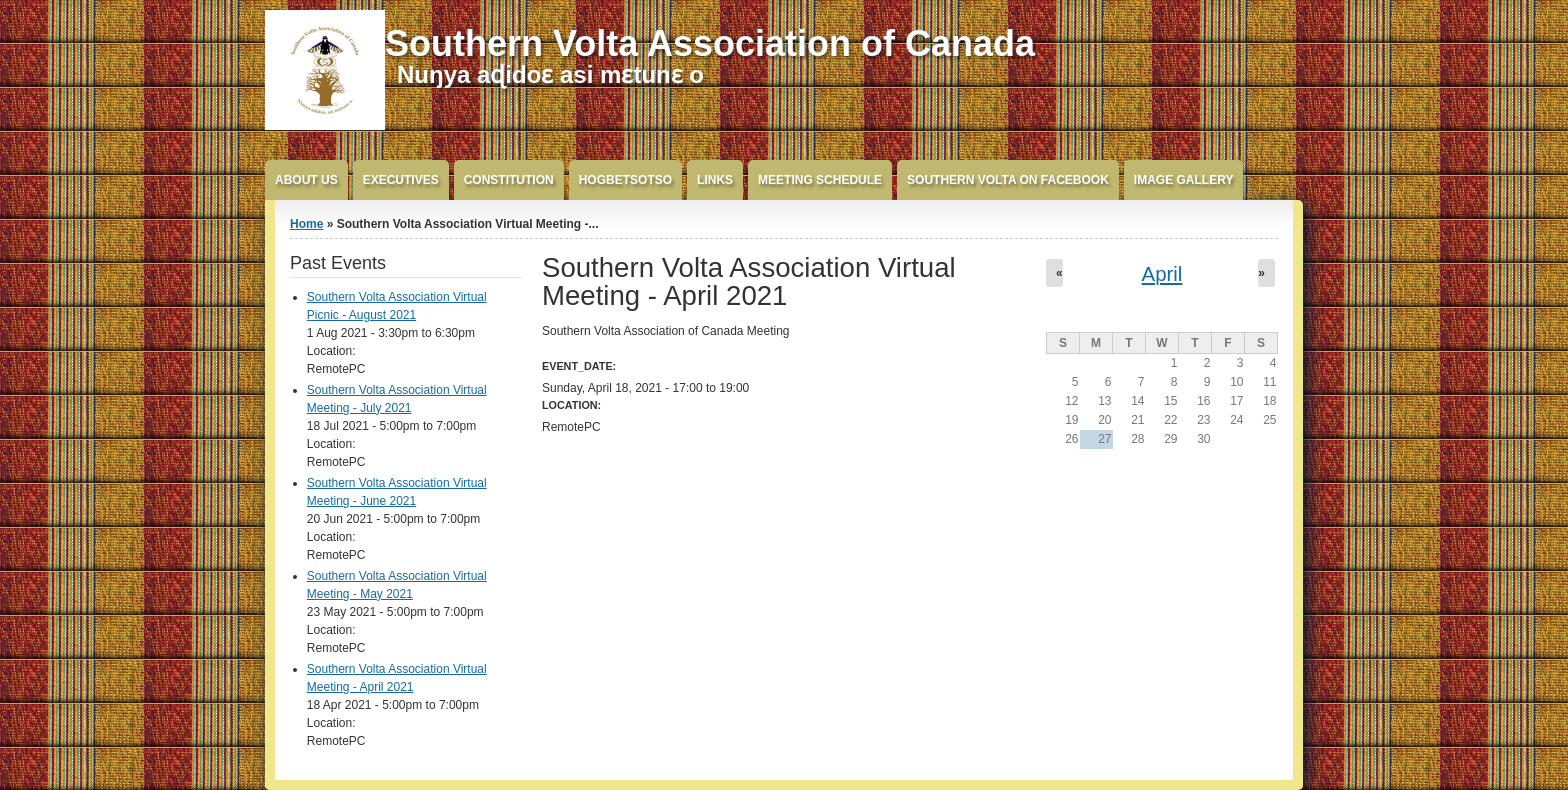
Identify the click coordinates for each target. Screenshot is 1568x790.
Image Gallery (1184, 180)
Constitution (509, 180)
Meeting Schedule (820, 180)
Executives (401, 180)
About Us (306, 180)
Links (715, 180)
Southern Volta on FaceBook (1008, 180)
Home (306, 224)
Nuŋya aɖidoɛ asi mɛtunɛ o (550, 74)
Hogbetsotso (625, 180)
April (1162, 274)
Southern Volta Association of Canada (710, 43)
